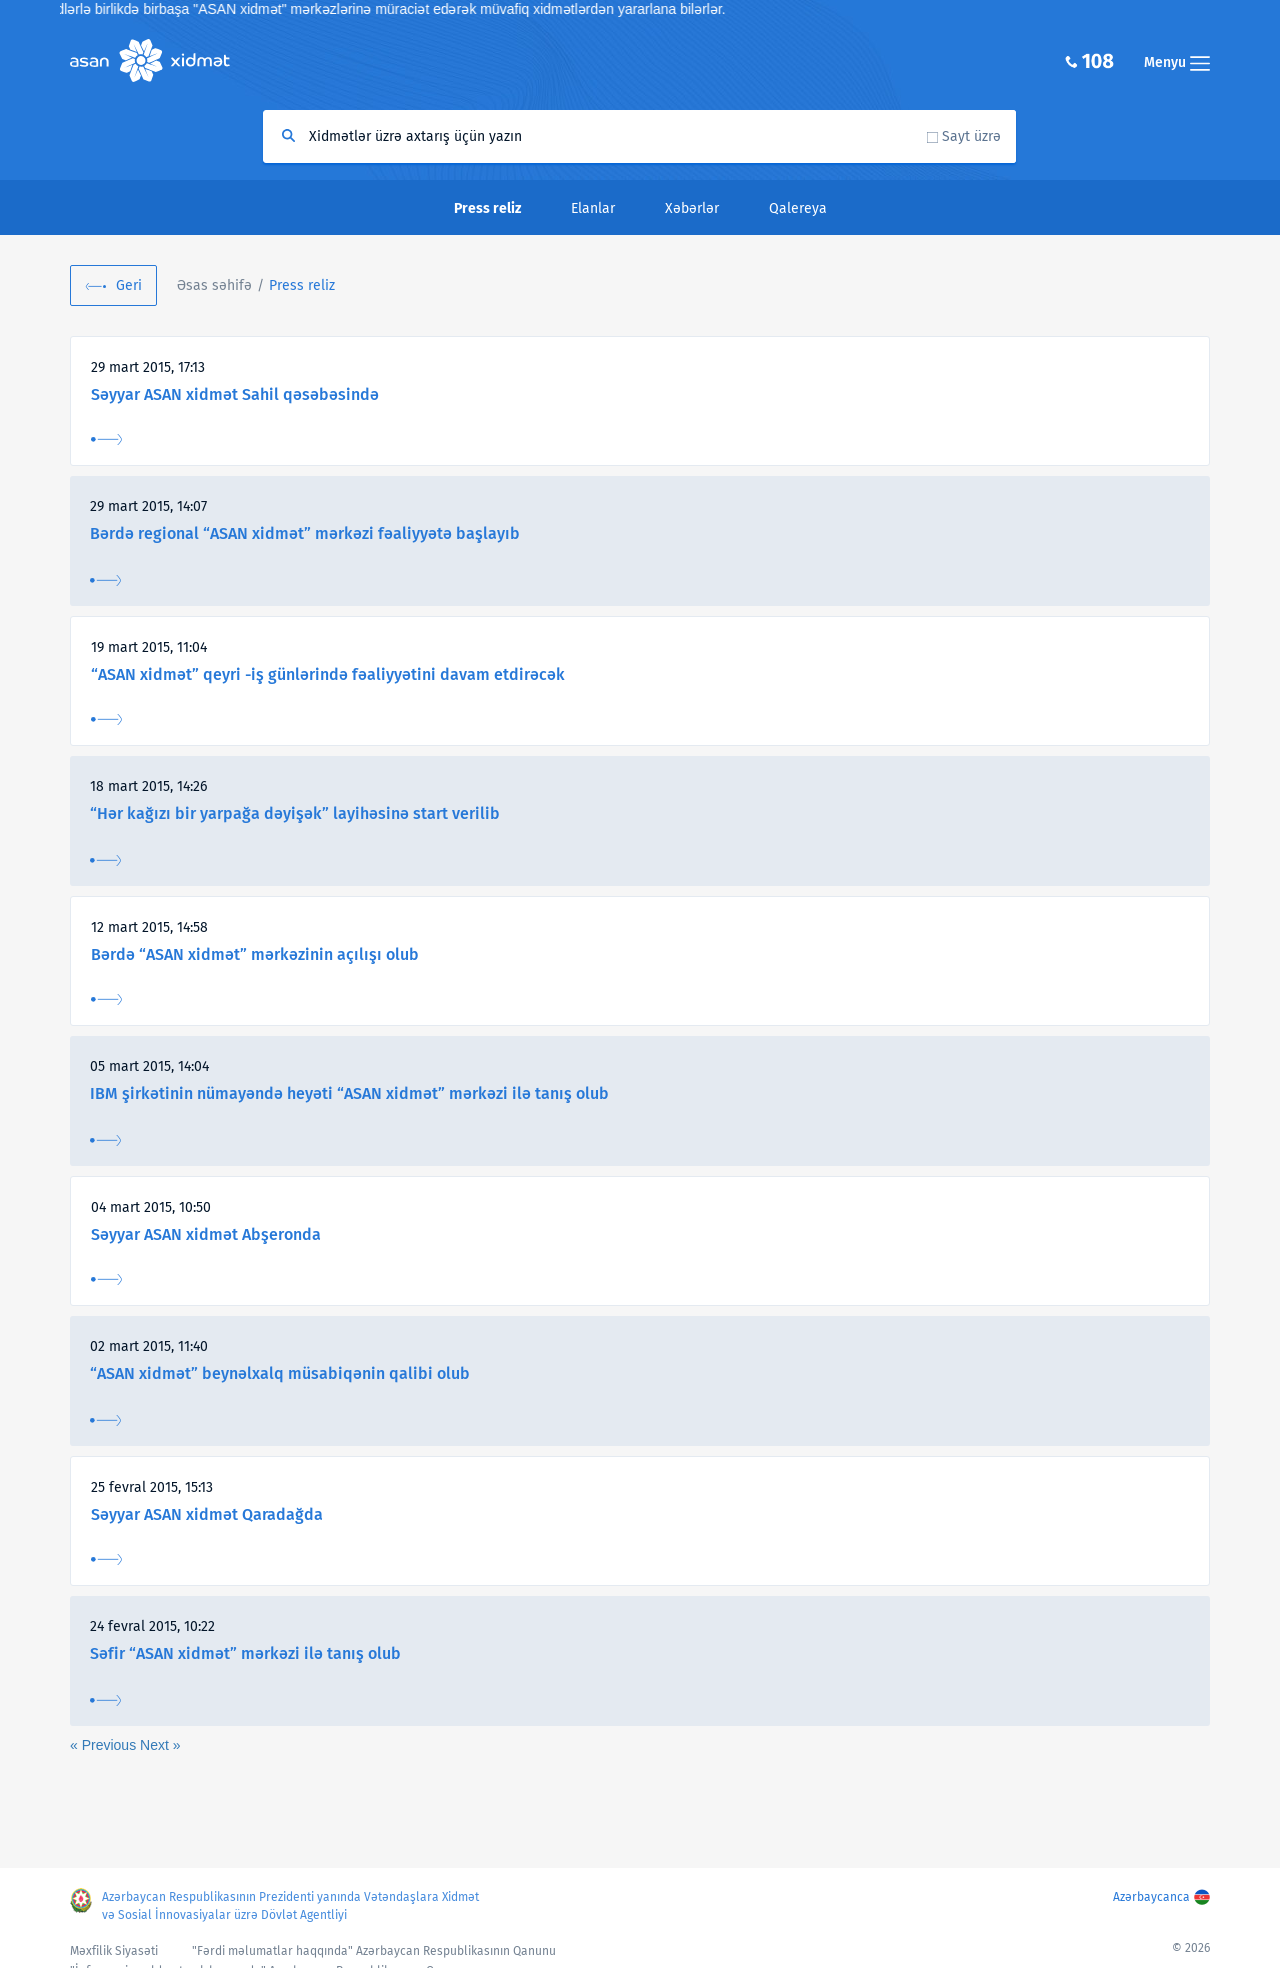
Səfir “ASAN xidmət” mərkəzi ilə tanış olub (245, 1653)
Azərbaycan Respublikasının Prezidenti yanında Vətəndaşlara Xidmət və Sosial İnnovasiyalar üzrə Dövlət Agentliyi (290, 1906)
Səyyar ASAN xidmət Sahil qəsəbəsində (235, 394)
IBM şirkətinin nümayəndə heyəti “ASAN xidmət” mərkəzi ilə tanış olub (349, 1093)
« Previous (105, 1745)
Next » (160, 1745)
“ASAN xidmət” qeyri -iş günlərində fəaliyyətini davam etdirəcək (328, 674)
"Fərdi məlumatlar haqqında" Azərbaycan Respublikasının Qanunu (374, 1951)
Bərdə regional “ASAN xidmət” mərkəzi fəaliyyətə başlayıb (305, 533)
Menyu (1177, 62)
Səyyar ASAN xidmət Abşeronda (206, 1234)
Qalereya (798, 208)
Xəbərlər (692, 208)
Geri (129, 285)
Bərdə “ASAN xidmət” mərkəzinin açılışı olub (255, 954)
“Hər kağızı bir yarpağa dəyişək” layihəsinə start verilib (295, 813)
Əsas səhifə (214, 285)
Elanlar (593, 208)
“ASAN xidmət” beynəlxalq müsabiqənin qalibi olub (280, 1373)
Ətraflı (106, 439)
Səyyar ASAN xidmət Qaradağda (207, 1514)
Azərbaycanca (1151, 1897)
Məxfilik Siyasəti (114, 1951)
